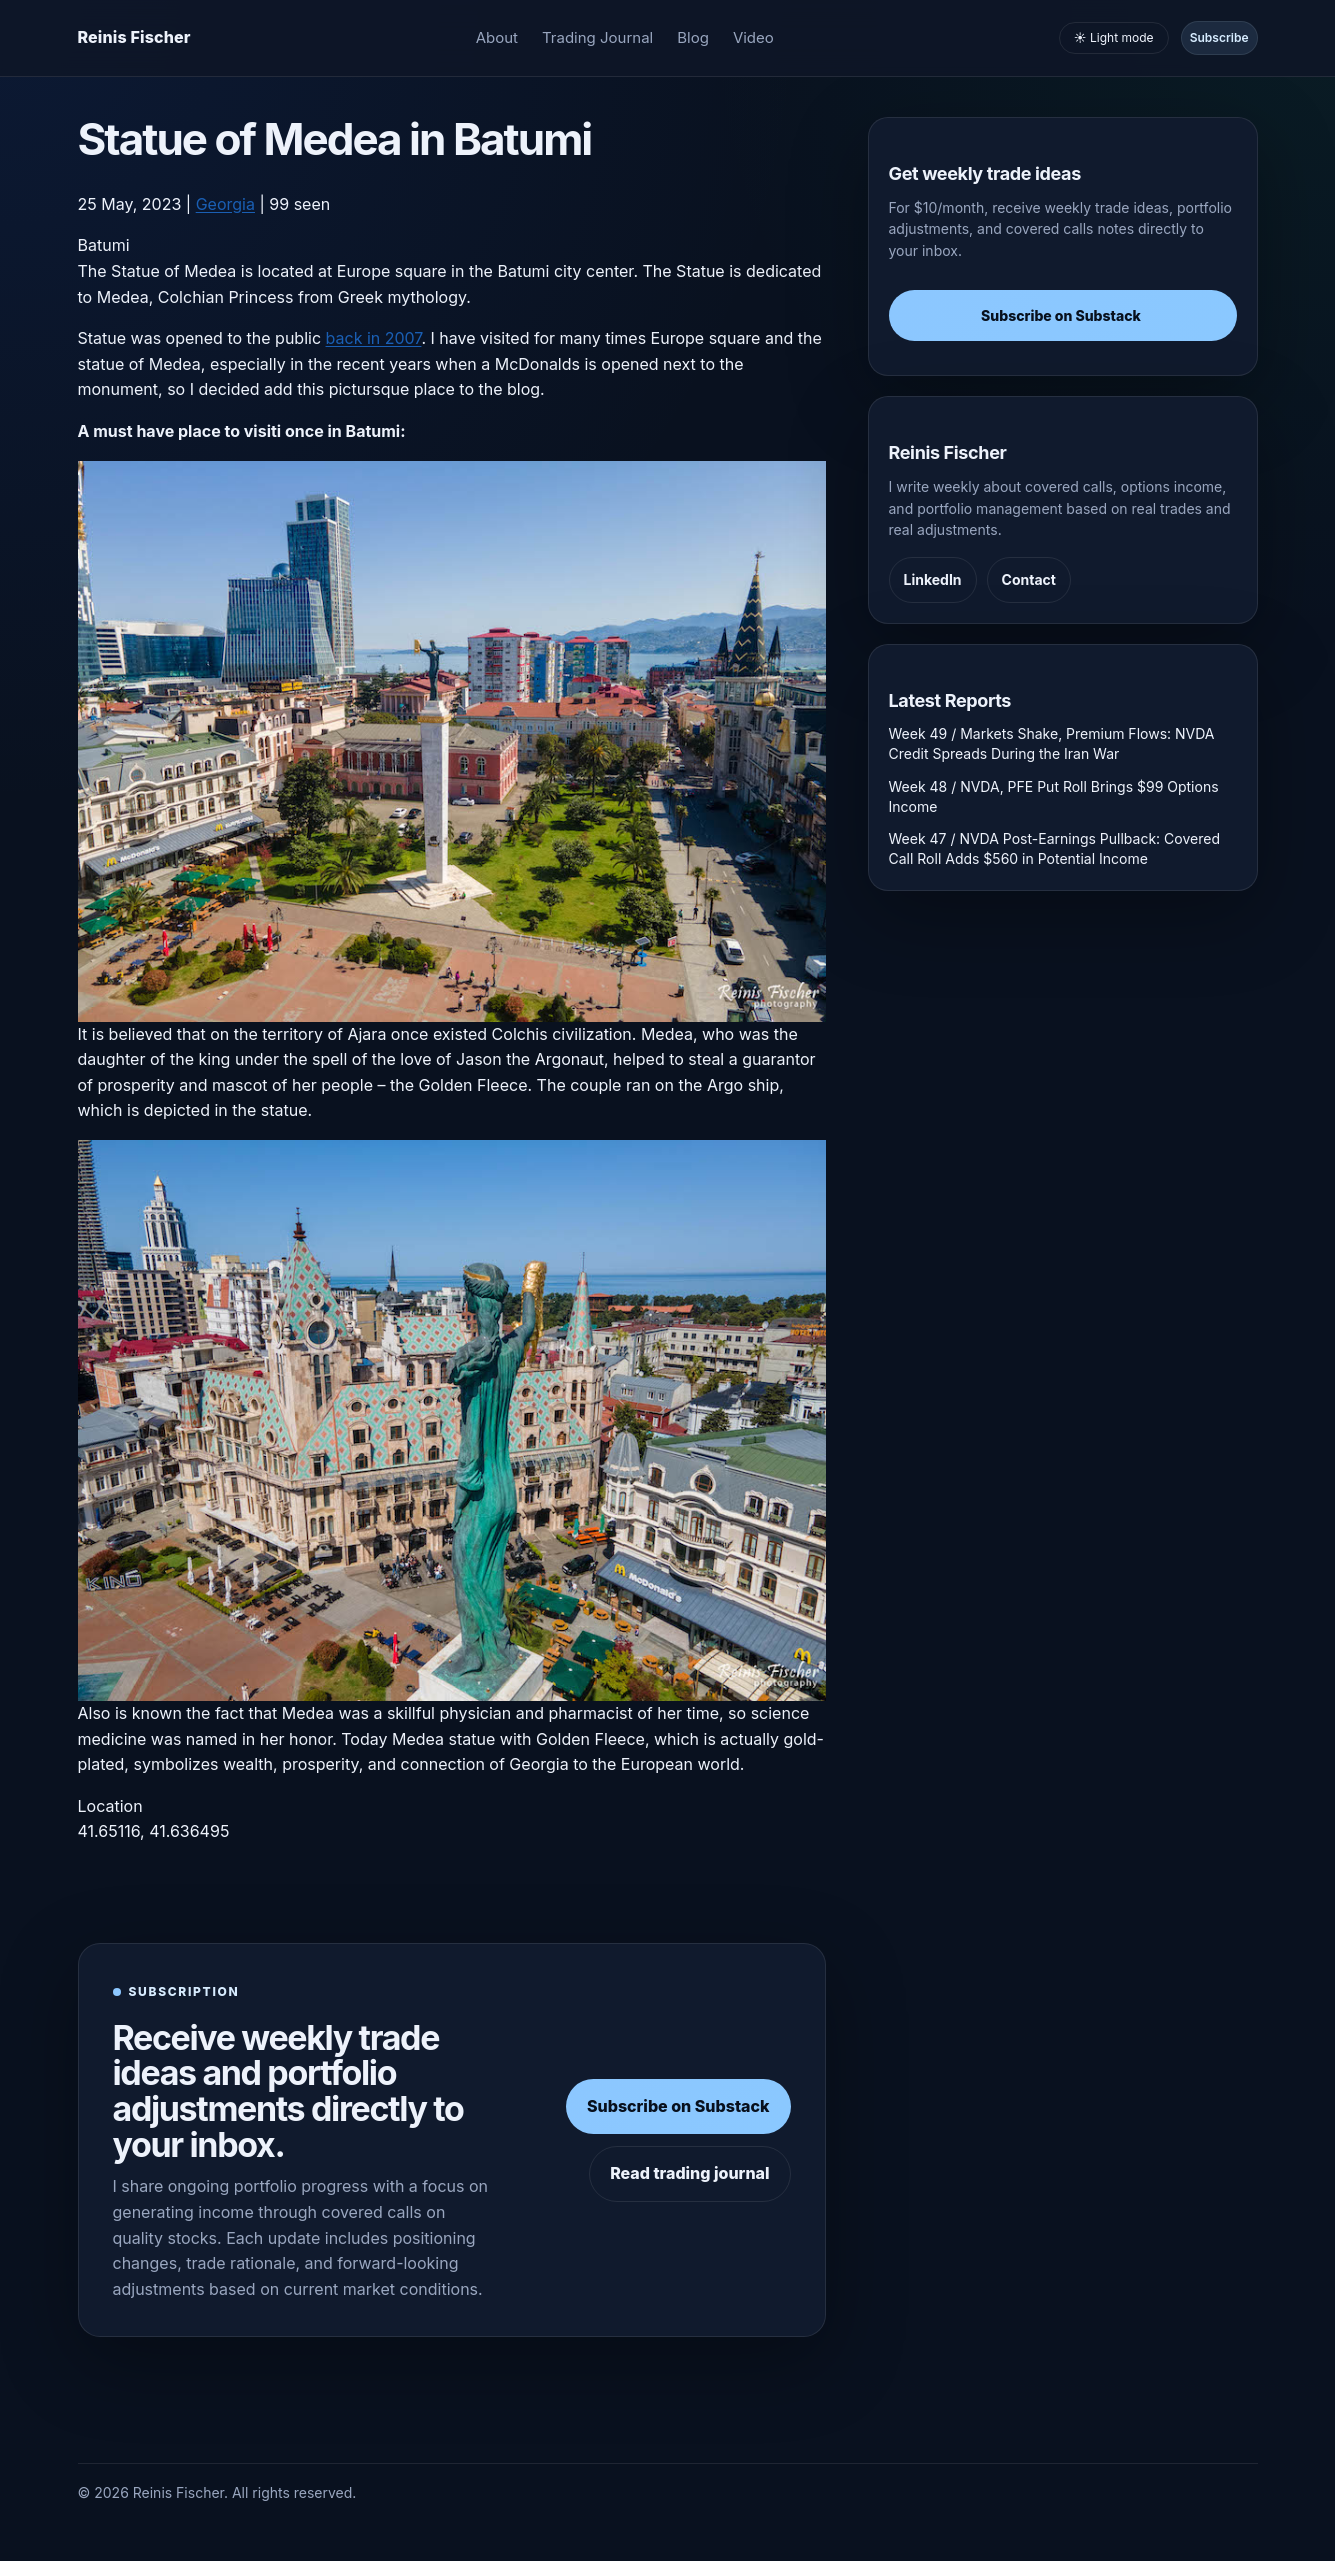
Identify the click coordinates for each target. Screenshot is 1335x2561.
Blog (693, 37)
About (497, 37)
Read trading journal (689, 2173)
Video (753, 37)
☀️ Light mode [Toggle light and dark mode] (1114, 37)
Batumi (104, 245)
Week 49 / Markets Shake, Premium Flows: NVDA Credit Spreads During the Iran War (1052, 743)
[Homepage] (134, 38)
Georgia (225, 204)
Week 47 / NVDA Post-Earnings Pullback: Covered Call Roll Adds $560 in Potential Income (1054, 848)
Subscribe (1219, 37)
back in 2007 (374, 338)
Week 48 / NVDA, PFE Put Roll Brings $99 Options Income (1054, 796)
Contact (1029, 579)
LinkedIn (933, 579)
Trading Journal (597, 37)
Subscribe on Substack (678, 2106)
